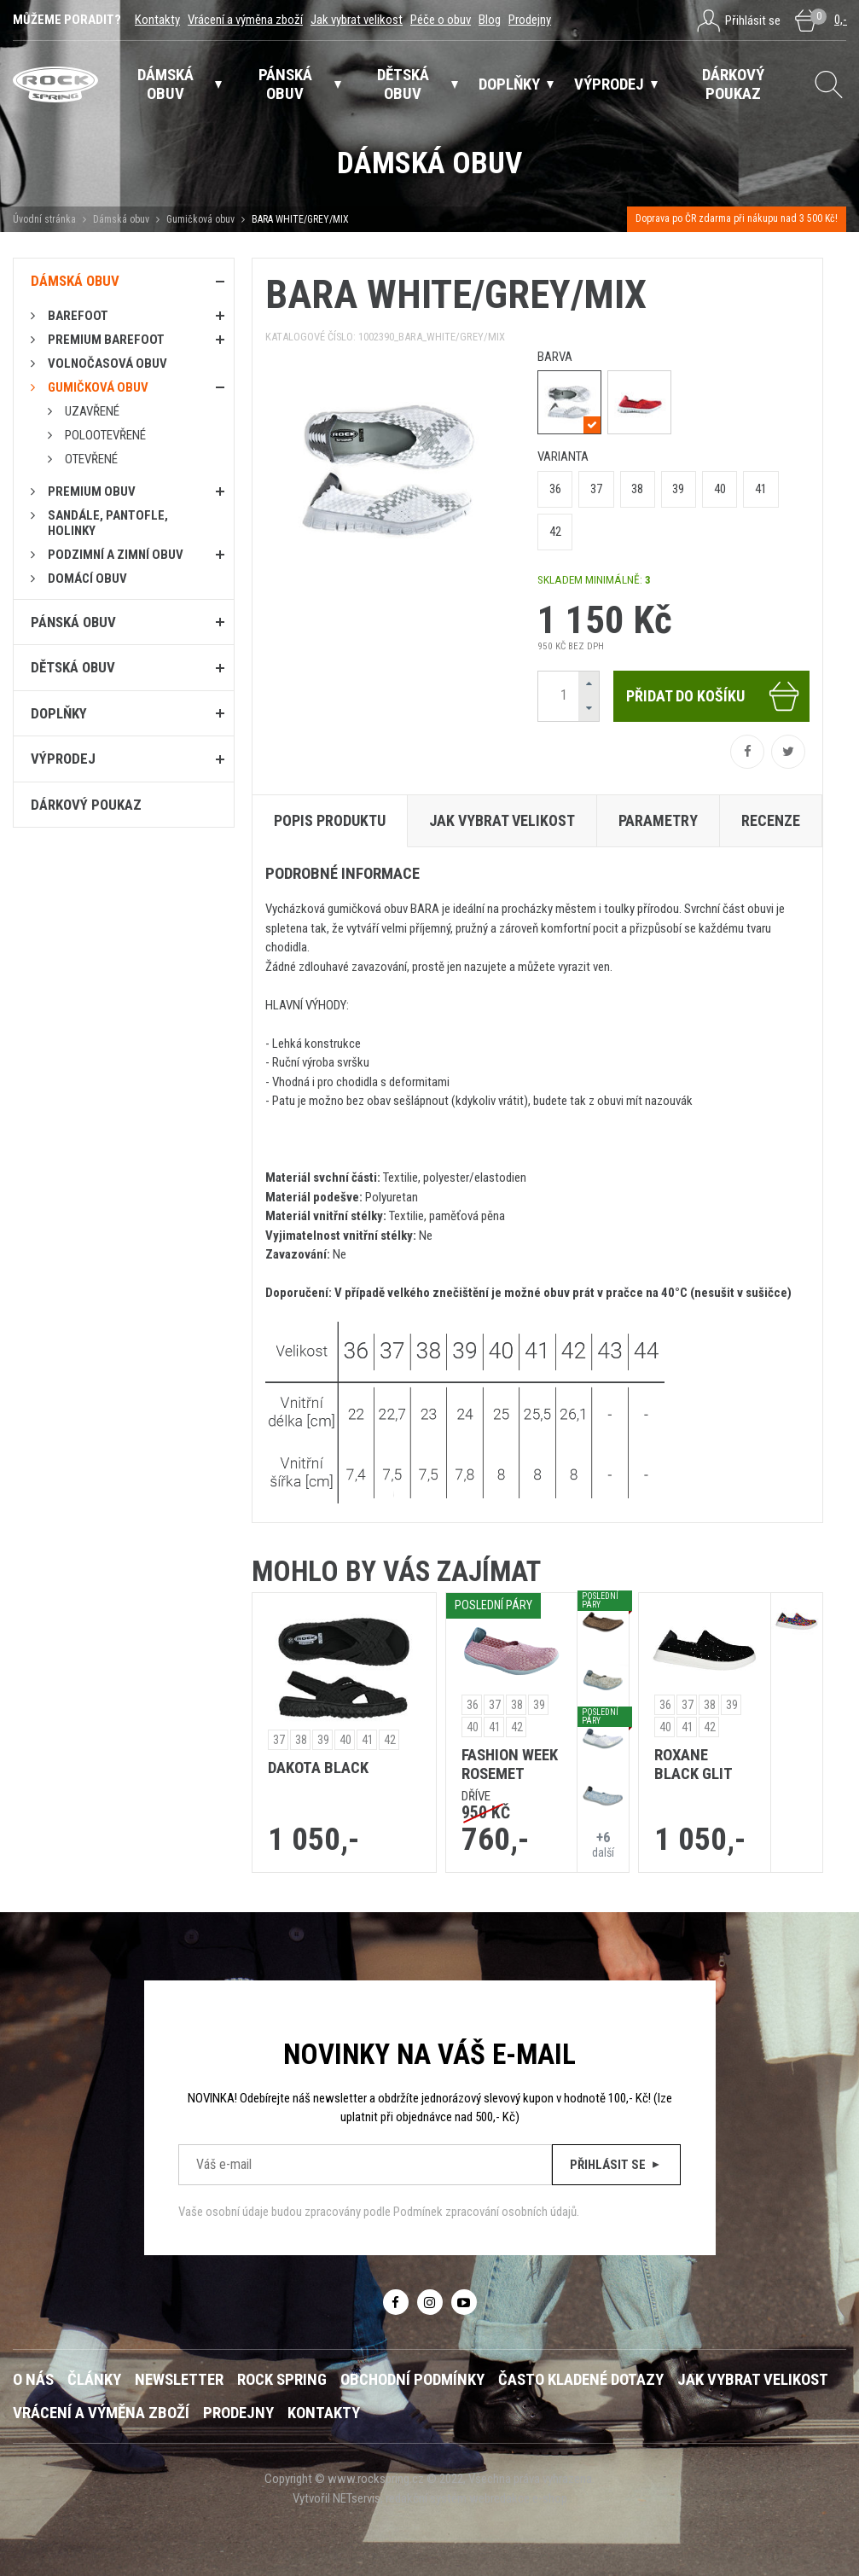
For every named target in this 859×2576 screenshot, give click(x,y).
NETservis (356, 2498)
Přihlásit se (616, 2164)
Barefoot (78, 315)
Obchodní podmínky (412, 2379)
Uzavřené (92, 411)
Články (94, 2379)
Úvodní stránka (44, 219)
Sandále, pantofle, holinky (108, 523)
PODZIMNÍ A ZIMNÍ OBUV (115, 554)
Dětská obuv (73, 667)
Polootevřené (105, 435)
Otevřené (91, 459)
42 (555, 531)
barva (554, 356)
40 (720, 489)
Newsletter (179, 2379)
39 (678, 489)
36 (555, 489)
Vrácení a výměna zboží (245, 19)
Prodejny (529, 19)
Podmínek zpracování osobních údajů (485, 2211)
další (603, 1844)
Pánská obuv (73, 622)
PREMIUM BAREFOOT (106, 339)
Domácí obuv (87, 578)
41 (761, 489)
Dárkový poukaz (86, 804)
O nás (33, 2379)
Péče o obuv (440, 19)
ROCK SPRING (282, 2379)
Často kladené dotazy (581, 2379)
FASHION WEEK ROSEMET (509, 1765)
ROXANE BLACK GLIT (693, 1765)
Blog (490, 19)
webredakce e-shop (518, 2498)
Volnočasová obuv (107, 363)
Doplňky (59, 713)
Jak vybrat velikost (357, 19)
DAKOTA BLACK (318, 1768)
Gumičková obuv (200, 219)
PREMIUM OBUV (92, 491)
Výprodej (63, 758)
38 (637, 489)
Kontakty (157, 19)
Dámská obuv (122, 219)
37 (596, 489)
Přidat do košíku (713, 696)
